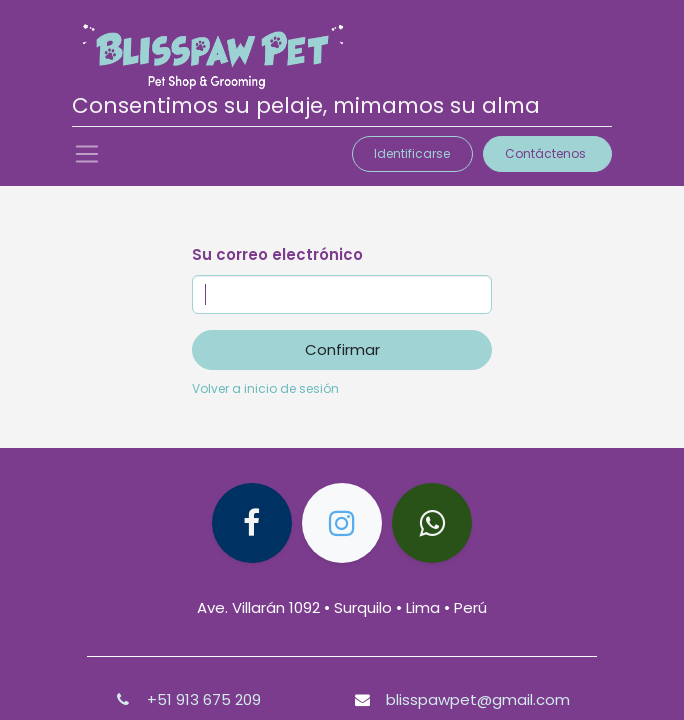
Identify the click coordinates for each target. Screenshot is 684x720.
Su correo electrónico (277, 254)
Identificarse (412, 153)
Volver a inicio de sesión (265, 388)
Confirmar (342, 349)
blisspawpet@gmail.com (478, 699)
